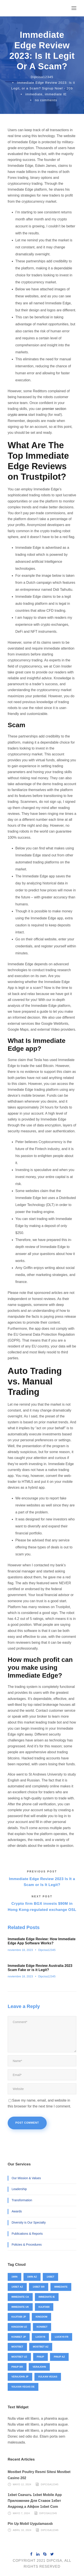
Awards (17, 2211)
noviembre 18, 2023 (20, 1950)
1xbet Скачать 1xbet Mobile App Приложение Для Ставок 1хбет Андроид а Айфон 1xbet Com (35, 2500)
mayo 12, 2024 (22, 2484)
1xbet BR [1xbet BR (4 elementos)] (39, 2286)
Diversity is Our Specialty (29, 2222)
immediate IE (56, 94)
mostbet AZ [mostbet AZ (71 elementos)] (40, 2346)
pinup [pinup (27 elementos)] (40, 2356)
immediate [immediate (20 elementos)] (61, 2286)
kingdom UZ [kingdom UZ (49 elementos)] (19, 2326)
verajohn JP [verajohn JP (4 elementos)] (20, 2376)
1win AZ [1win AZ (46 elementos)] (32, 2276)
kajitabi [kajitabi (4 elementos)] (44, 2307)
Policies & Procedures (27, 2244)
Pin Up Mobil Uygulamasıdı (30, 2523)
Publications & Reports (27, 2233)
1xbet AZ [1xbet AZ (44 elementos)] (17, 2286)
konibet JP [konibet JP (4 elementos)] (18, 2336)
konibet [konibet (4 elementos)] (42, 2326)
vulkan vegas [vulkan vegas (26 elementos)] (47, 2376)
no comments (46, 100)
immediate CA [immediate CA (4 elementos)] (20, 2296)
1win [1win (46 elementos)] (14, 2276)
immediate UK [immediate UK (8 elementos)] (20, 2307)
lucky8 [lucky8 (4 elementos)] (40, 2336)
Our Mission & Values (26, 2178)
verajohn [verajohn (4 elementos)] (39, 2366)
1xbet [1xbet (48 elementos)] (50, 2276)
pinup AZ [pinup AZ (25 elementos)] (59, 2356)
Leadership (19, 2189)
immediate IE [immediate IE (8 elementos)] (47, 2296)
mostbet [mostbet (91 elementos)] (17, 2346)
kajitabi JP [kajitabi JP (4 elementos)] (18, 2316)
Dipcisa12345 (42, 77)
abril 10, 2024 (22, 2530)
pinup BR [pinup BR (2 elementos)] (17, 2366)
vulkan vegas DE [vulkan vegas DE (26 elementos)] (23, 2386)
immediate (34, 94)
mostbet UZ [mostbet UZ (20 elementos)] (19, 2356)
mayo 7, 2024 (21, 2513)
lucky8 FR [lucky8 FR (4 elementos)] (61, 2336)
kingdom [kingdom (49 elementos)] (41, 2316)
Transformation (22, 2200)
